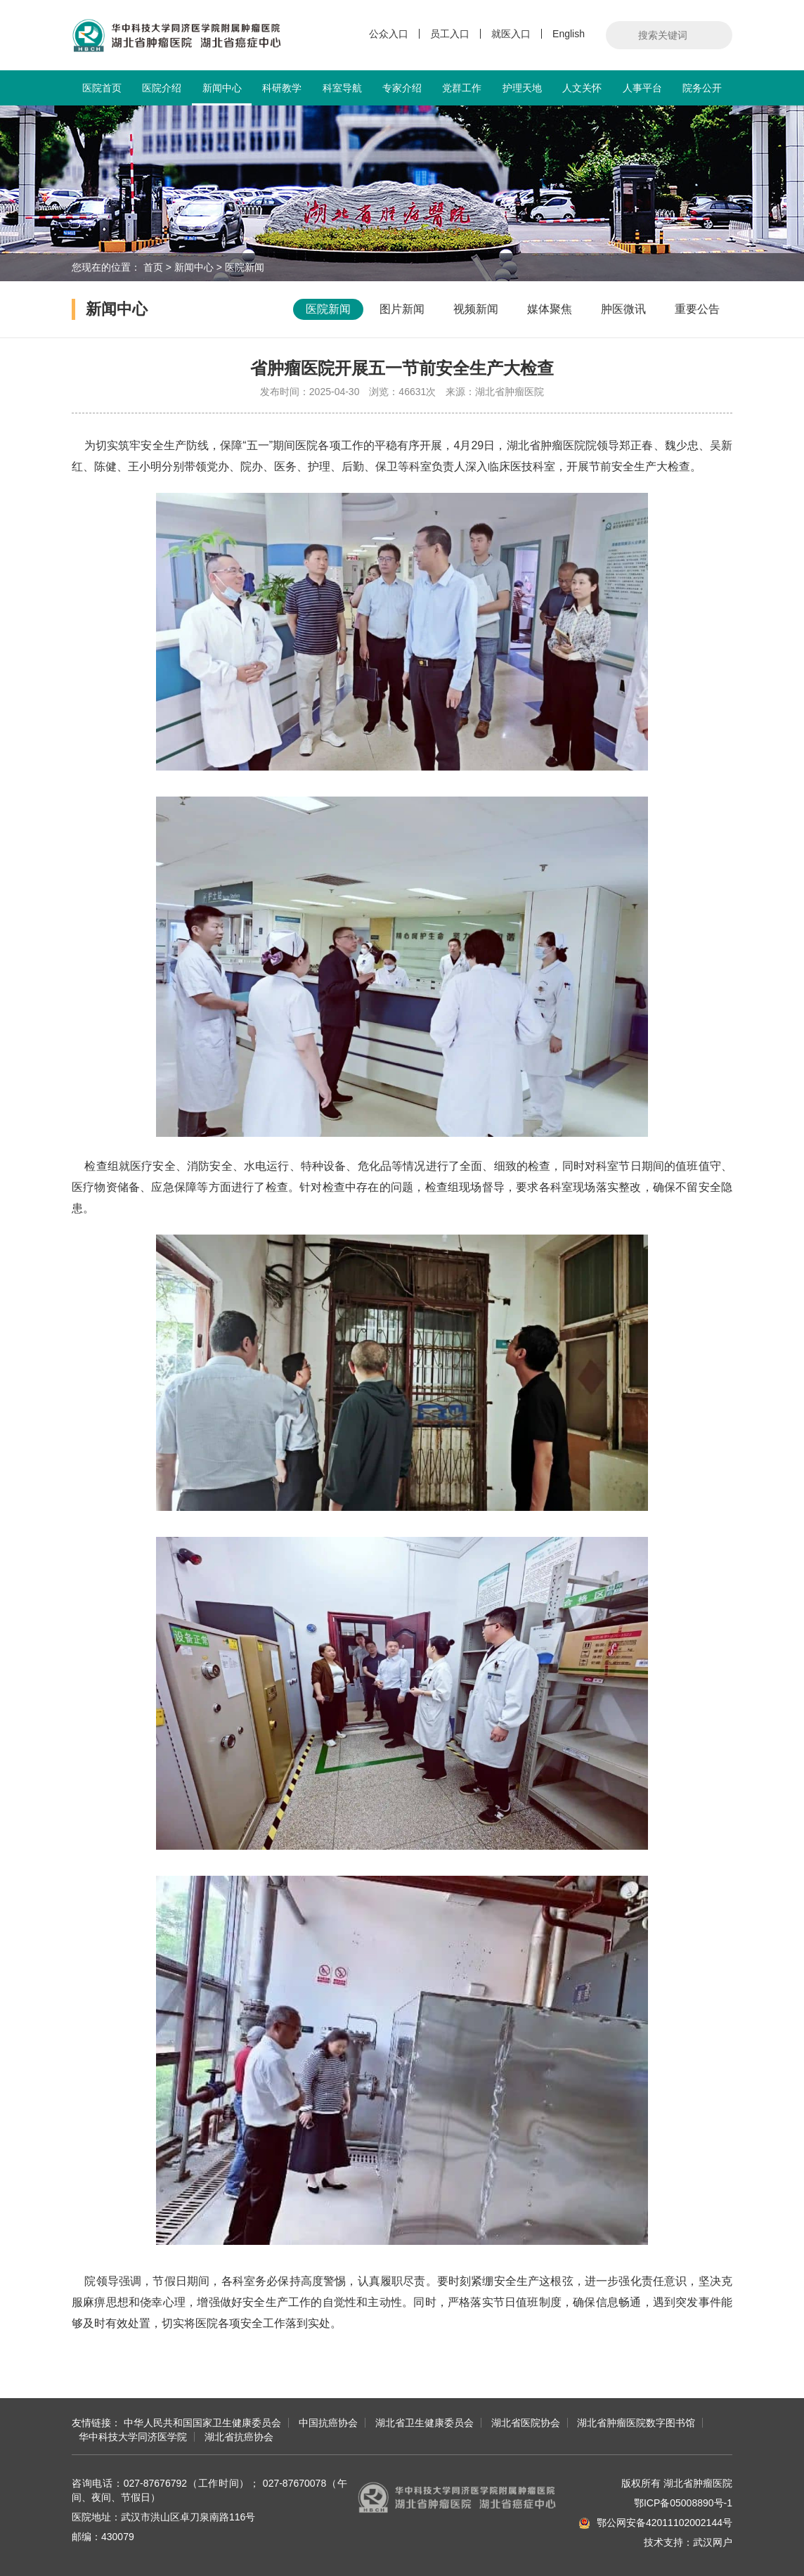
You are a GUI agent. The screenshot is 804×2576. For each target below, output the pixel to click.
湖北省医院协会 (525, 2423)
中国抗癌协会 (328, 2423)
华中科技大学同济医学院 (133, 2437)
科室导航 (342, 88)
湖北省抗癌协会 (239, 2437)
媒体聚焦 (549, 309)
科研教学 (282, 88)
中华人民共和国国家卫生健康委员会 (202, 2423)
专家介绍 (402, 88)
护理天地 (522, 88)
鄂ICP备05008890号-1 (683, 2503)
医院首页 (102, 88)
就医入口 (511, 34)
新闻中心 (222, 93)
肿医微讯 (623, 309)
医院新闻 (244, 267)
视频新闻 (475, 309)
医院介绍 (161, 88)
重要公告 (697, 309)
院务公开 (702, 88)
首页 (153, 267)
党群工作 (461, 88)
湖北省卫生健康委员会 (424, 2423)
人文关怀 (582, 88)
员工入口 (449, 34)
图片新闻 (402, 309)
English (568, 34)
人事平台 (642, 88)
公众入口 (388, 34)
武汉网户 (712, 2542)
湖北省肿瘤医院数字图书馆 (636, 2423)
